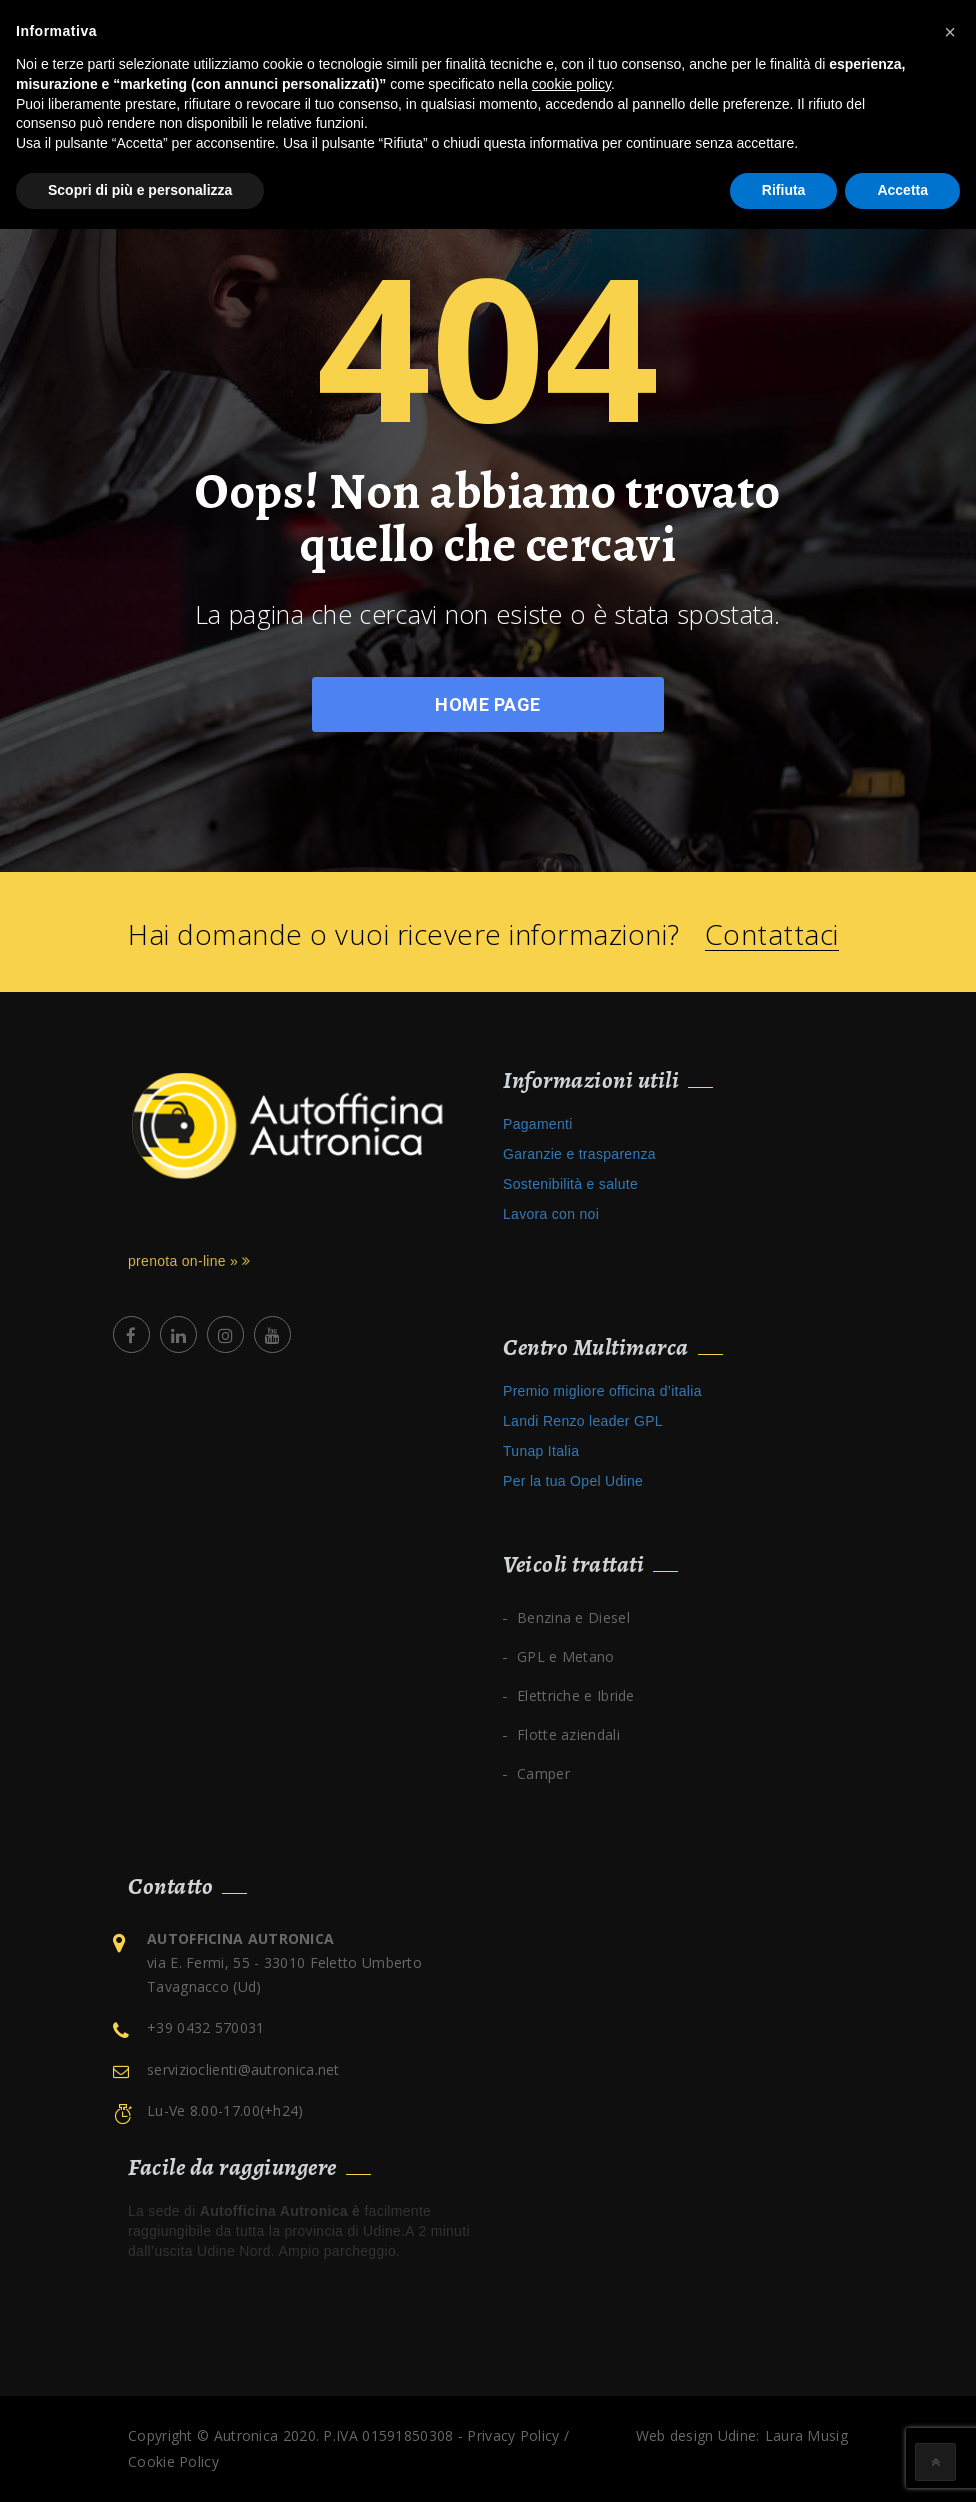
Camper (543, 1773)
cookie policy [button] (571, 84)
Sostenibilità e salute (570, 1184)
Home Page (488, 704)
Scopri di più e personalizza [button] (140, 190)
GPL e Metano (566, 1656)
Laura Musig (806, 2435)
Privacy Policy (513, 2435)
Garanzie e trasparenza (579, 1154)
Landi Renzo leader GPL (583, 1421)
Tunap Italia (541, 1451)
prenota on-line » (189, 1261)
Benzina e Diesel (573, 1617)
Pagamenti (538, 1124)
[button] (950, 32)
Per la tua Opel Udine (573, 1481)
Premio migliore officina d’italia (602, 1391)
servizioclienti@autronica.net (243, 2069)
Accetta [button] (902, 190)
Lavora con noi (551, 1214)
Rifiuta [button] (784, 190)
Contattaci (772, 934)
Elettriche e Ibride (576, 1695)
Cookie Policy (173, 2461)
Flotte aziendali (568, 1734)
